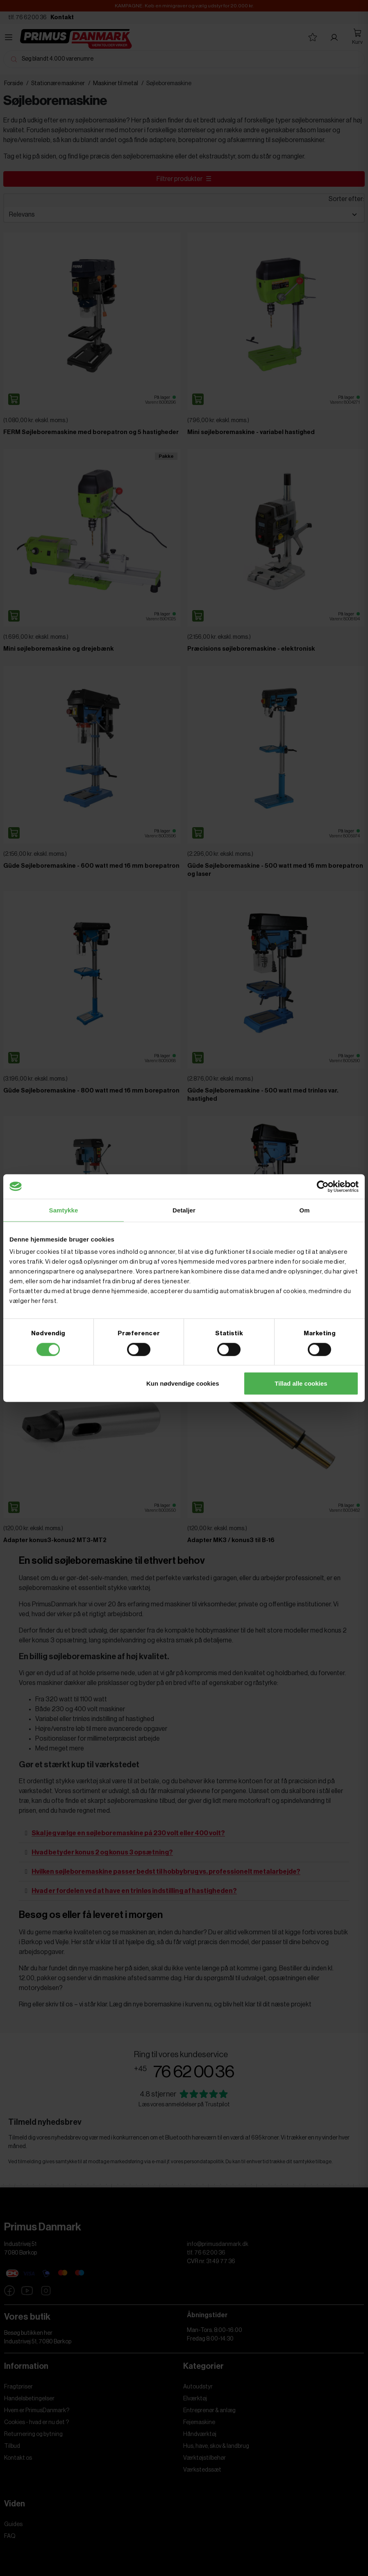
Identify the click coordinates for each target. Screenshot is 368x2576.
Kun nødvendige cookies (182, 1383)
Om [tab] (304, 1209)
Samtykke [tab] (63, 1209)
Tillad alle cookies (301, 1383)
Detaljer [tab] (184, 1209)
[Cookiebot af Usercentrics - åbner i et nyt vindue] (323, 1186)
